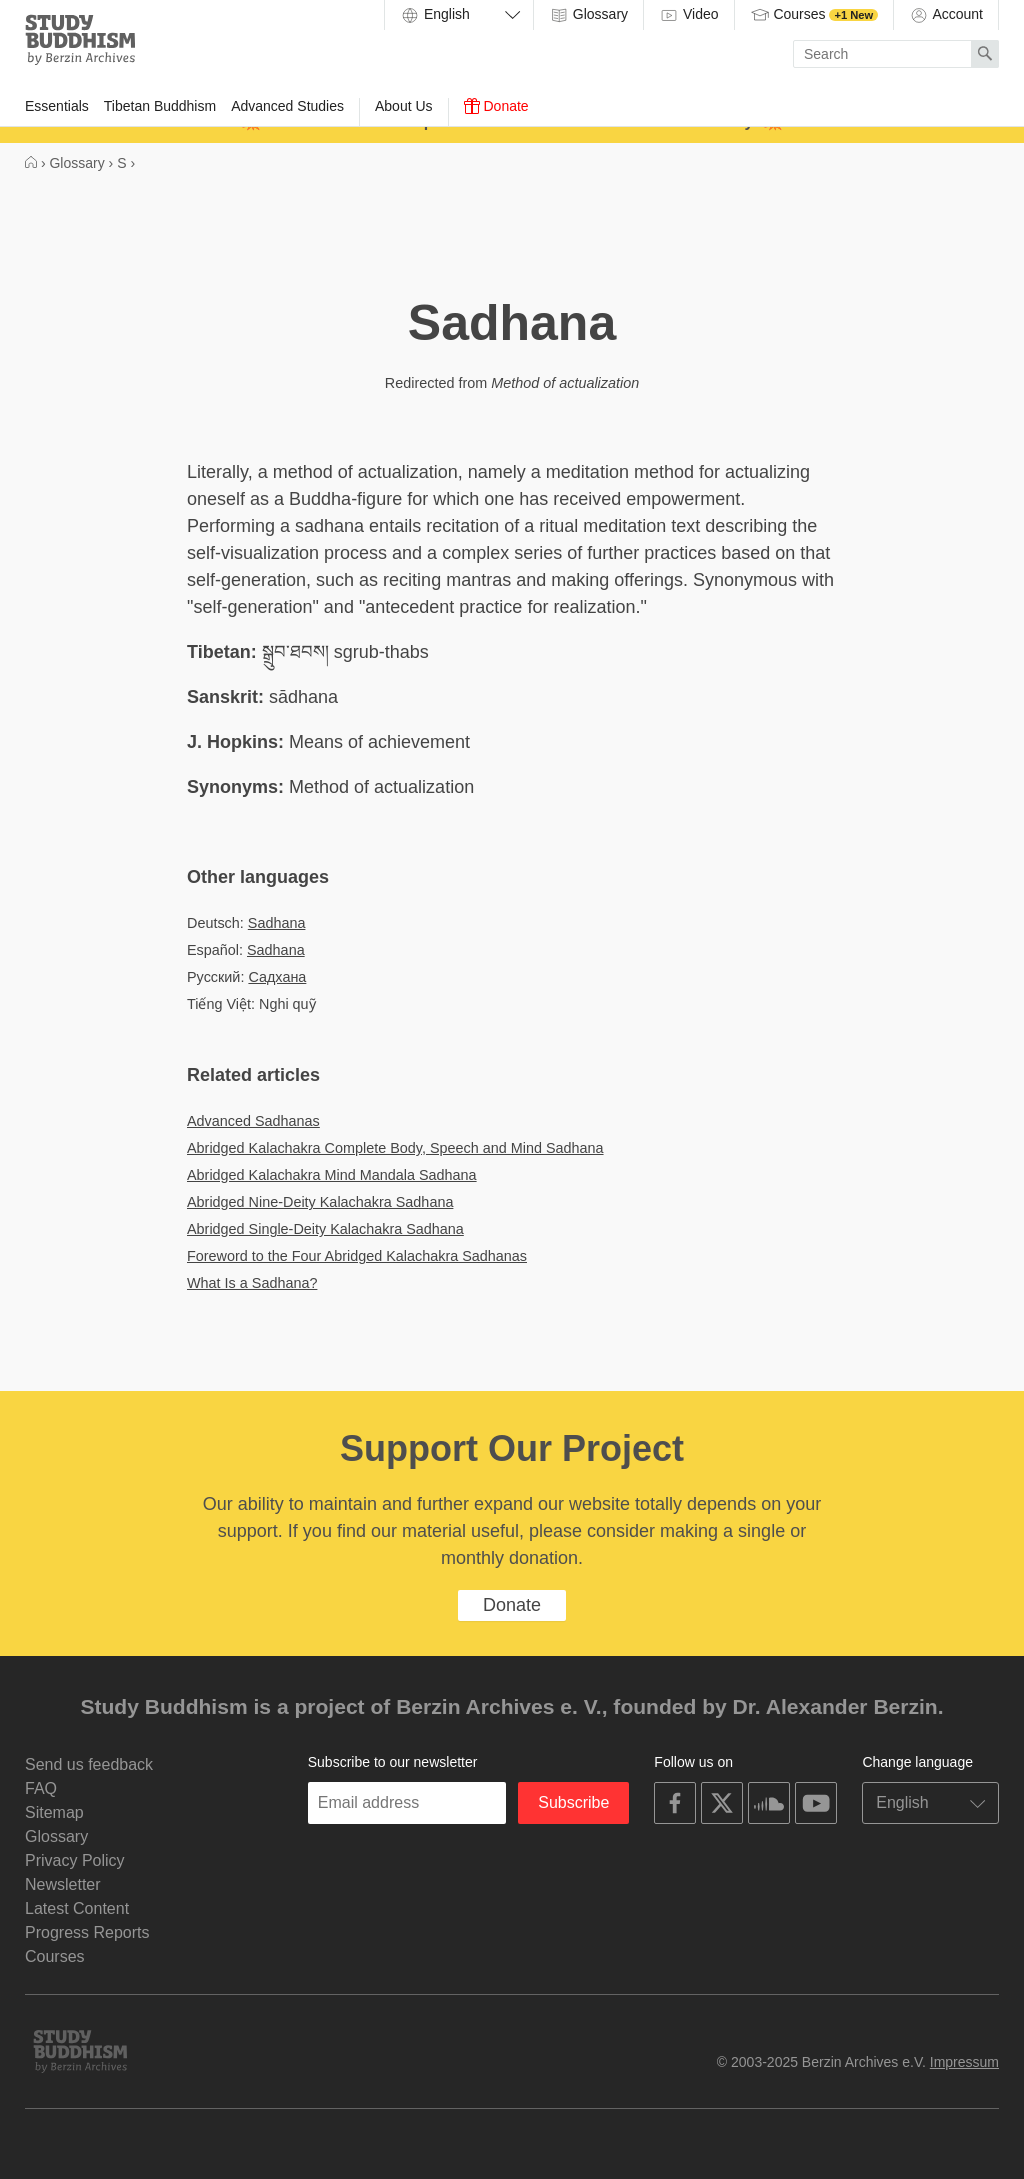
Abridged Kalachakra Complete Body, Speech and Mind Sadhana (395, 1148)
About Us (404, 106)
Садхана (277, 977)
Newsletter (63, 1884)
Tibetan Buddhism (160, 106)
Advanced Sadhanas (253, 1121)
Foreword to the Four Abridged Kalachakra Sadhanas (357, 1256)
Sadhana (277, 923)
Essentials (57, 106)
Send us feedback (89, 1764)
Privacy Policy (75, 1860)
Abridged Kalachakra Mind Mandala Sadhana (332, 1175)
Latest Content (77, 1908)
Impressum (964, 2062)
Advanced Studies (287, 106)
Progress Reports (87, 1932)
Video (688, 15)
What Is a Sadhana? (252, 1283)
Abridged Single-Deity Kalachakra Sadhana (325, 1229)
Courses (814, 15)
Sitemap (54, 1812)
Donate (496, 106)
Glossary (588, 15)
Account (946, 15)
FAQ (41, 1788)
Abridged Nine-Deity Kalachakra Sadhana (320, 1202)
